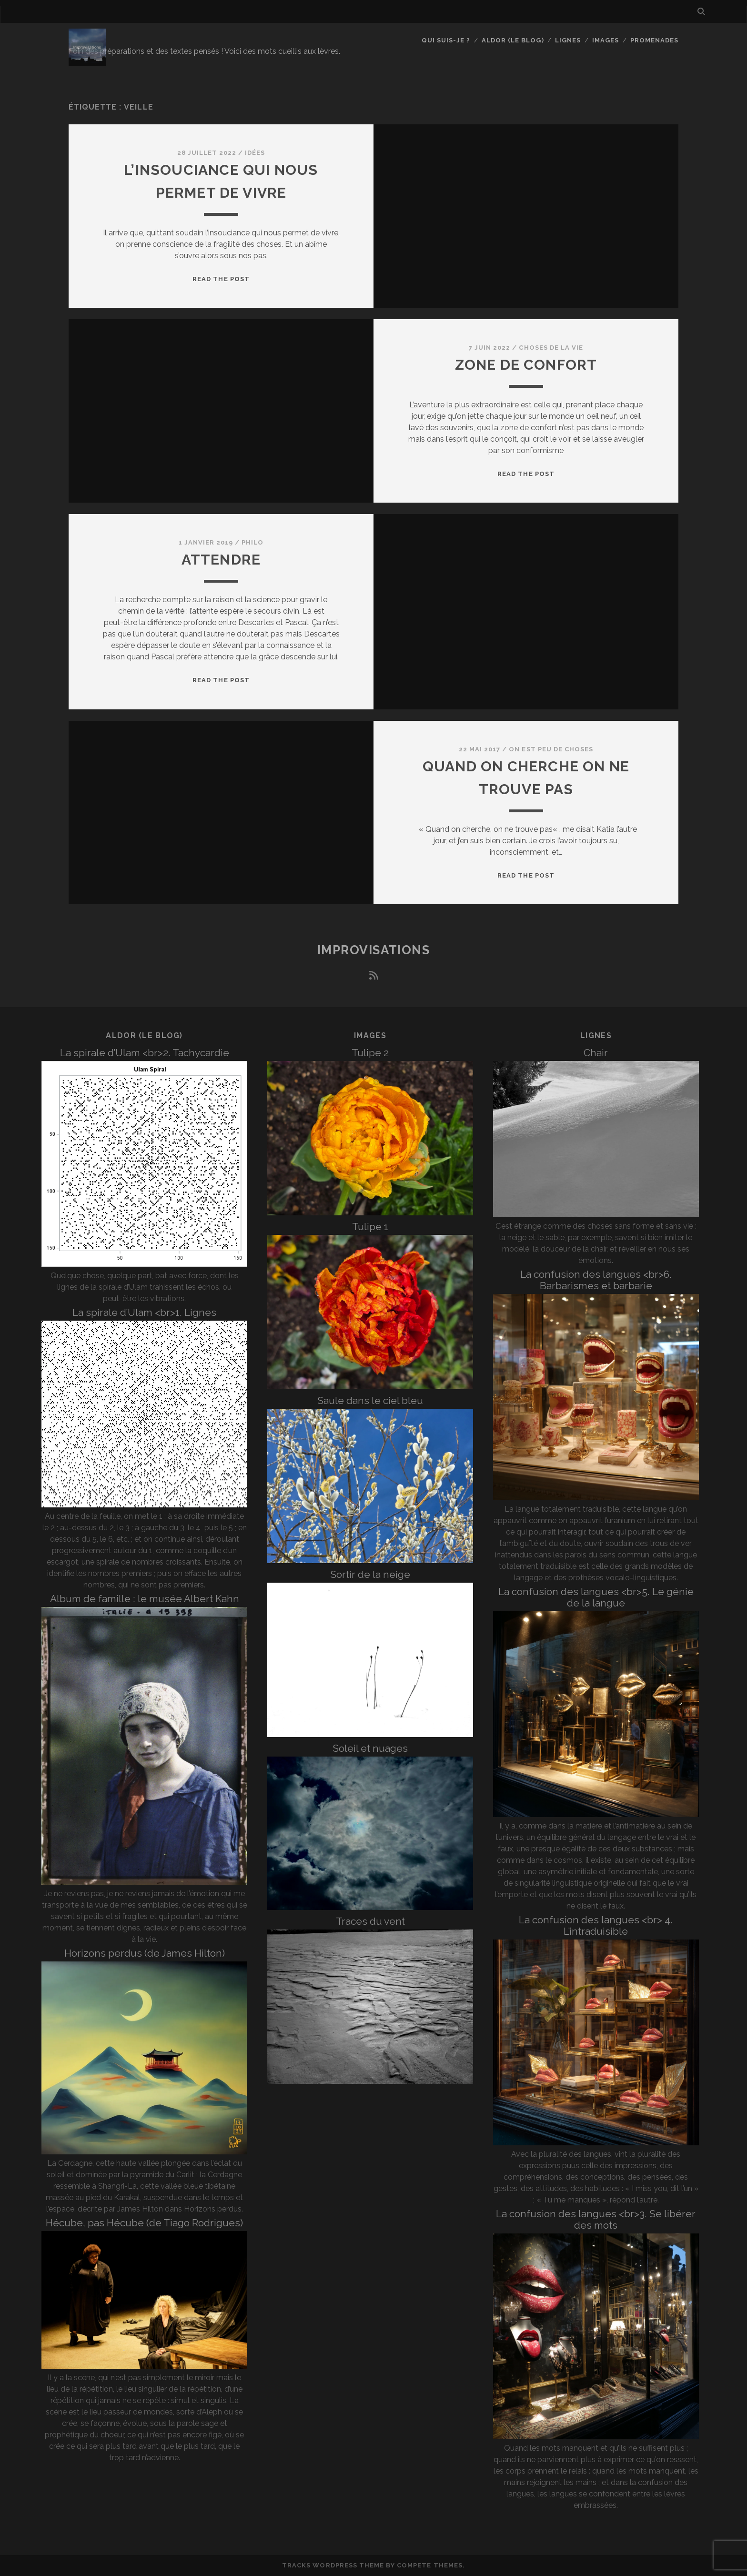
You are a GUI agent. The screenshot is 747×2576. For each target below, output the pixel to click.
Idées (255, 152)
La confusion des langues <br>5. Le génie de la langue (596, 1597)
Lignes (568, 40)
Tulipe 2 (370, 1053)
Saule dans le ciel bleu (370, 1400)
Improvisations (373, 950)
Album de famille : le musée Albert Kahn (144, 1599)
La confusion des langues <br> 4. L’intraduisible (596, 1925)
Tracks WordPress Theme (333, 2565)
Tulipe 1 (370, 1226)
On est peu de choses (551, 749)
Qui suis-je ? (446, 40)
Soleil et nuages (370, 1748)
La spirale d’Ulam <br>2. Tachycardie (144, 1053)
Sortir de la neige (370, 1574)
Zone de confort (526, 364)
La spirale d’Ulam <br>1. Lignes (144, 1312)
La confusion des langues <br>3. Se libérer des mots (596, 2219)
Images (605, 40)
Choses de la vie (551, 347)
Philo (252, 542)
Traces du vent (370, 1921)
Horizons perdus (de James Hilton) (144, 1953)
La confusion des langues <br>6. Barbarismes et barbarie (596, 1280)
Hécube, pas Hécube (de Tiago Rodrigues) (144, 2223)
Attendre (221, 559)
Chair (596, 1053)
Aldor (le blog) (513, 40)
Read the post (221, 279)
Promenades (654, 40)
